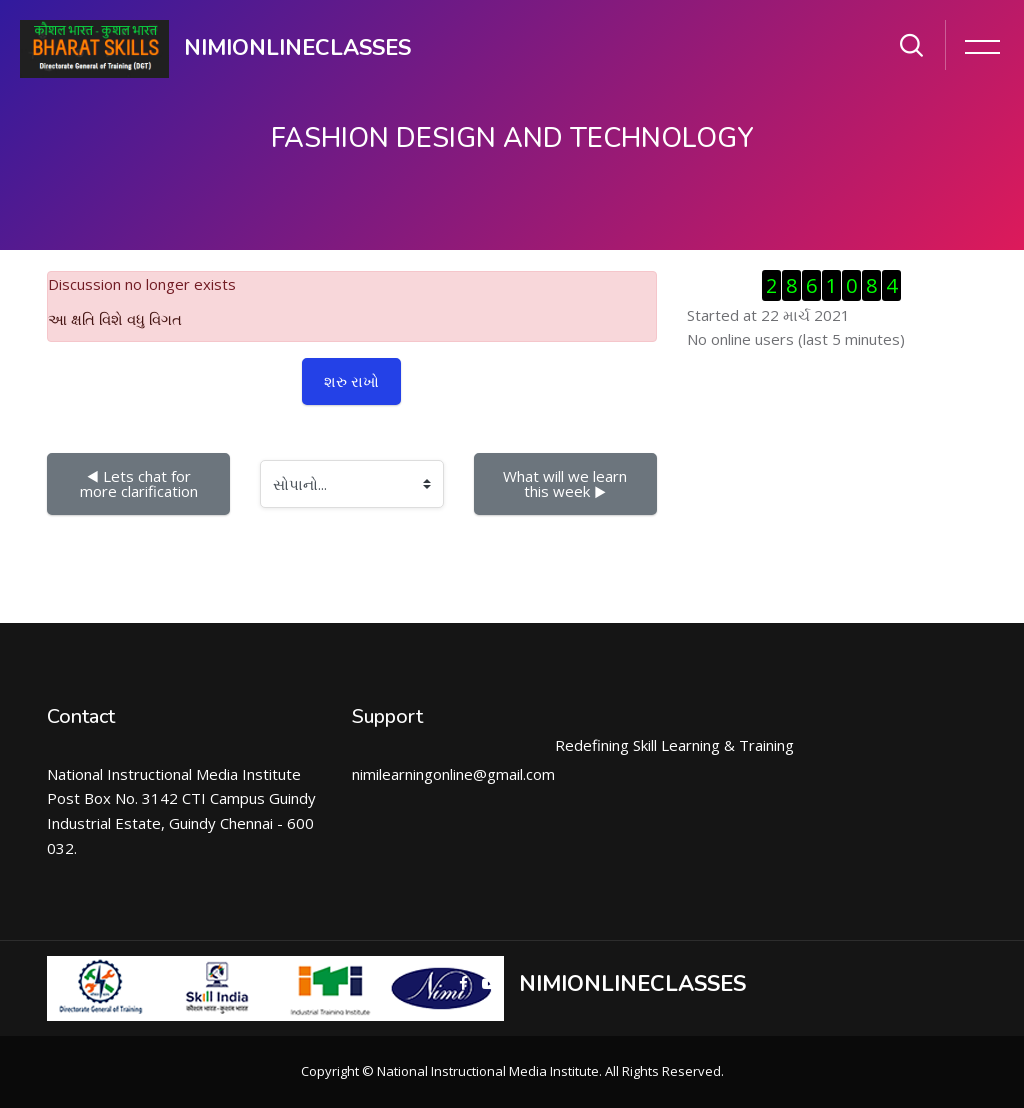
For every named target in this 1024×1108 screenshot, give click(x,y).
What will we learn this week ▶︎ (567, 483)
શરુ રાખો (351, 381)
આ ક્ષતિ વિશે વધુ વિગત (115, 319)
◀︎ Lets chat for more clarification (139, 483)
